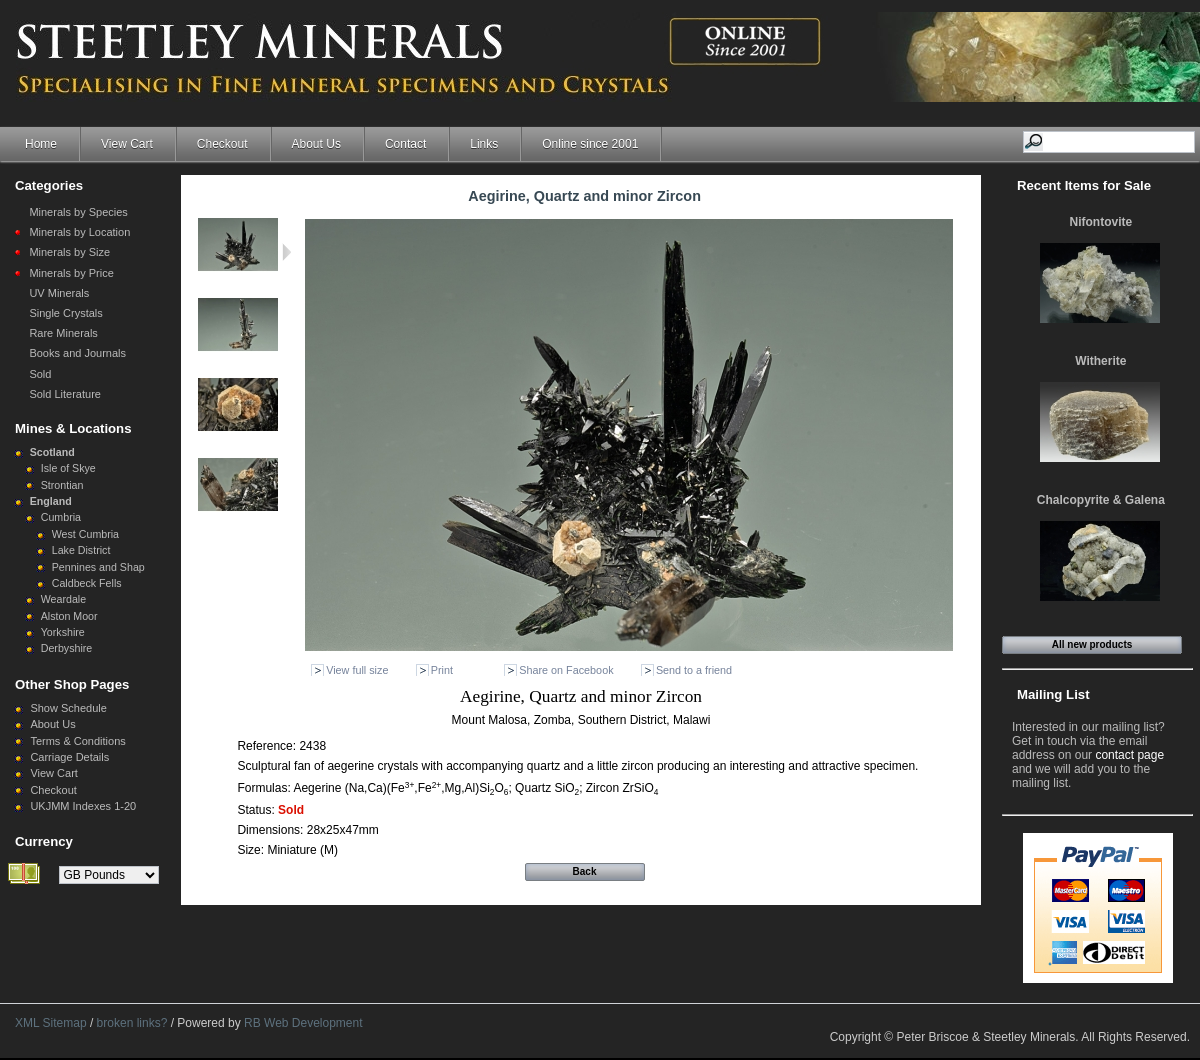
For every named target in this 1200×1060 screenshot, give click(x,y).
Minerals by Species (78, 212)
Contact (405, 144)
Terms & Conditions (77, 741)
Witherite (1100, 361)
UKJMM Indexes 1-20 (83, 806)
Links (484, 144)
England (51, 501)
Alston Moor (69, 616)
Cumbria (61, 517)
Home (41, 144)
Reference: (268, 746)
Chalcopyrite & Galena (1101, 500)
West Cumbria (85, 534)
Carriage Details (69, 757)
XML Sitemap (51, 1023)
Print (442, 670)
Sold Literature (65, 394)
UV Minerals (59, 293)
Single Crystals (65, 313)
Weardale (63, 599)
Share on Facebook (566, 670)
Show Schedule (68, 708)
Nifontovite (1101, 222)
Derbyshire (67, 648)
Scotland (52, 452)
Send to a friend (694, 670)
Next (286, 252)
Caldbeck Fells (87, 583)
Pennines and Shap (98, 567)
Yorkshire (63, 632)
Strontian (62, 485)
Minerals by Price (71, 273)
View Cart (127, 144)
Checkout (222, 144)
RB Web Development (303, 1023)
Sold (40, 374)
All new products (1092, 644)
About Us (316, 144)
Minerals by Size (69, 252)
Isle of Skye (68, 468)
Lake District (81, 550)
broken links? (132, 1023)
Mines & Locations (73, 428)
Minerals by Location (79, 232)
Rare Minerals (63, 333)
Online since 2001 (590, 144)
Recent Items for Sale (1084, 185)
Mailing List (1053, 694)
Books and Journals (77, 353)
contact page (1129, 755)
